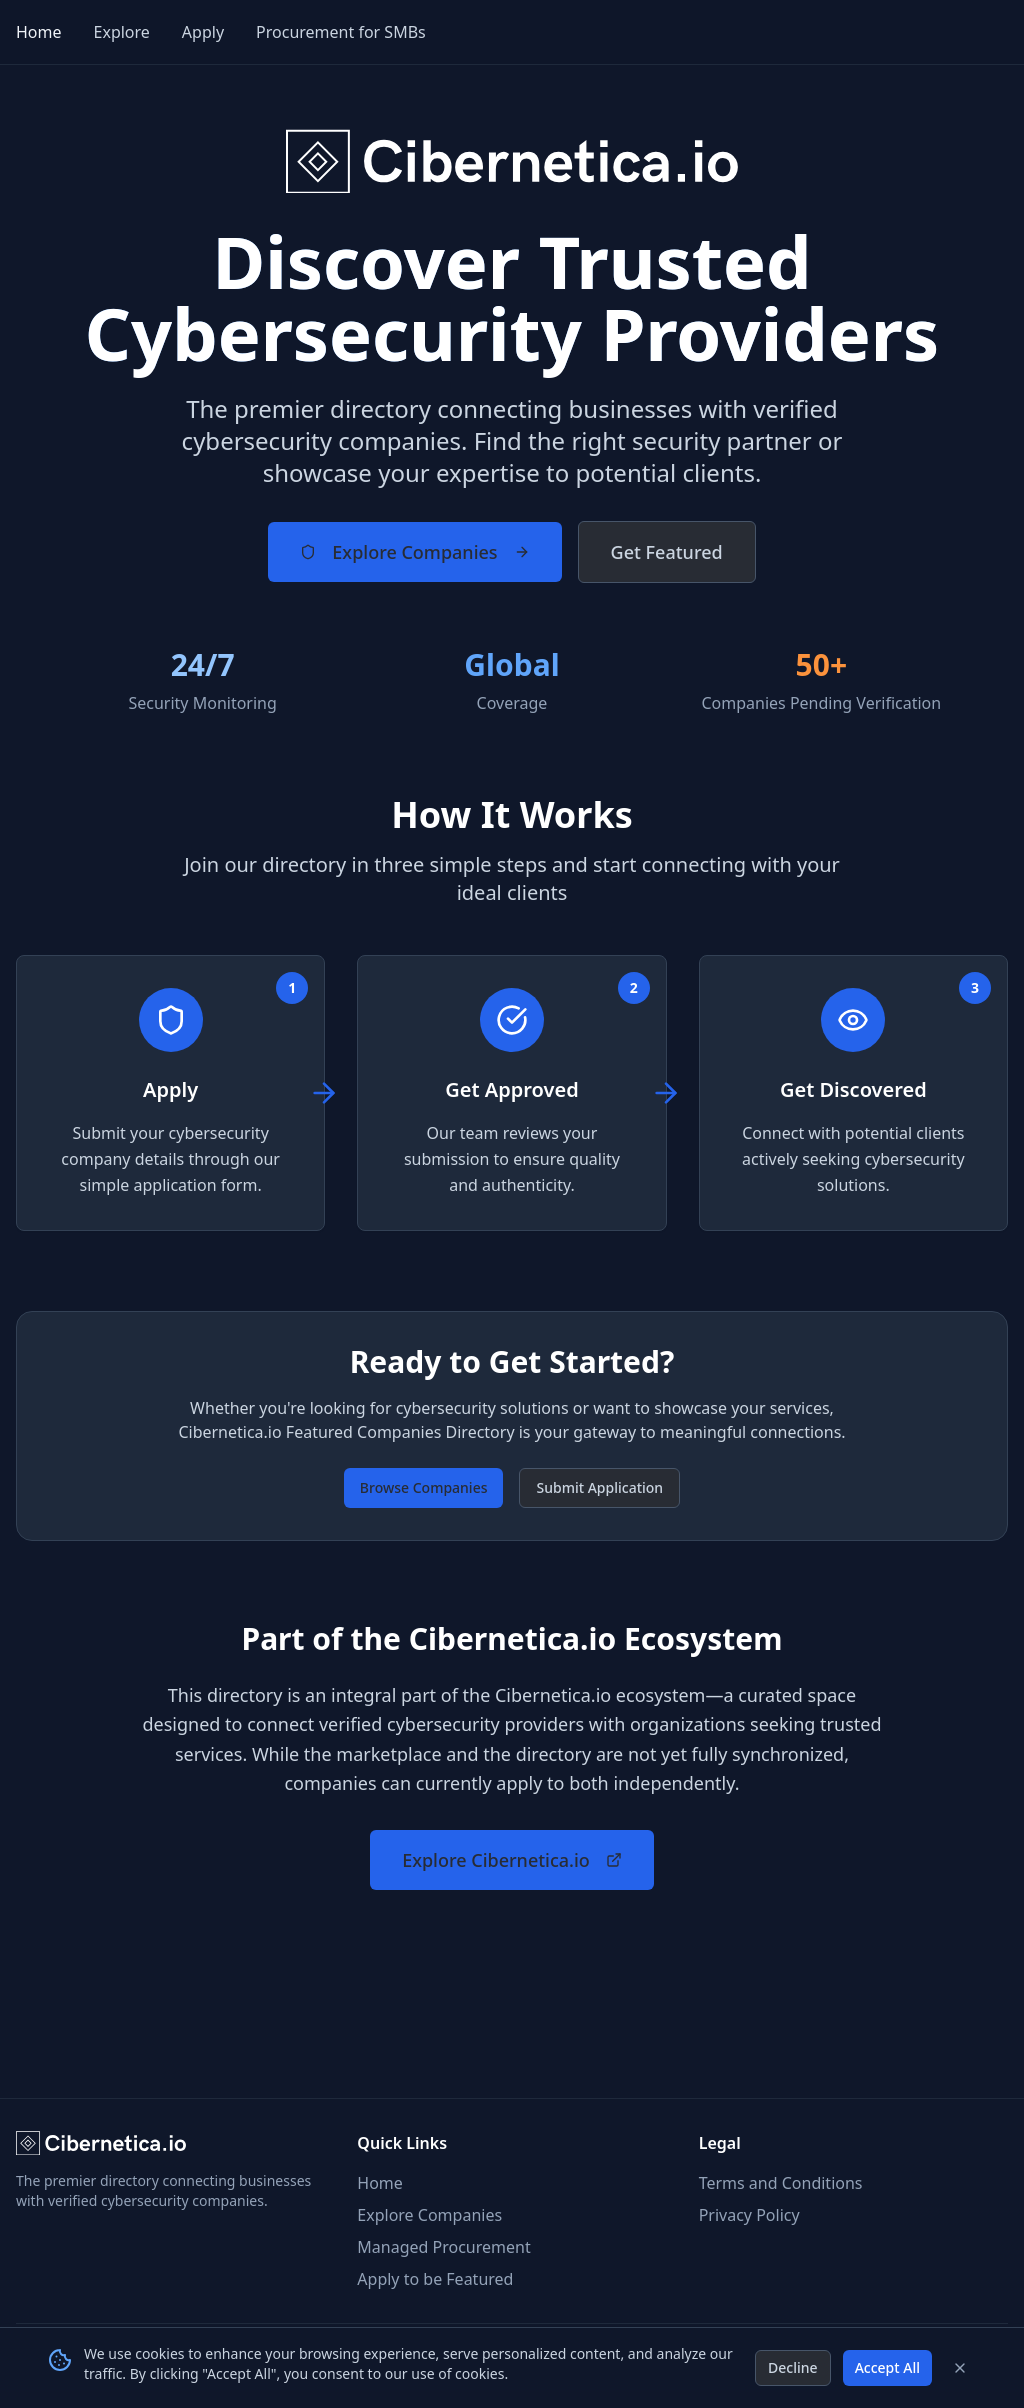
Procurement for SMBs (341, 32)
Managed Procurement (443, 2247)
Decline (793, 2367)
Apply (203, 32)
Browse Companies (424, 1487)
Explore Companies (414, 552)
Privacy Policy (749, 2215)
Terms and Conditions (781, 2183)
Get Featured (667, 552)
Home (39, 32)
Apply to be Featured (435, 2279)
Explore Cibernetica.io (512, 1860)
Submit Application (599, 1487)
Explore (122, 32)
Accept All (887, 2367)
